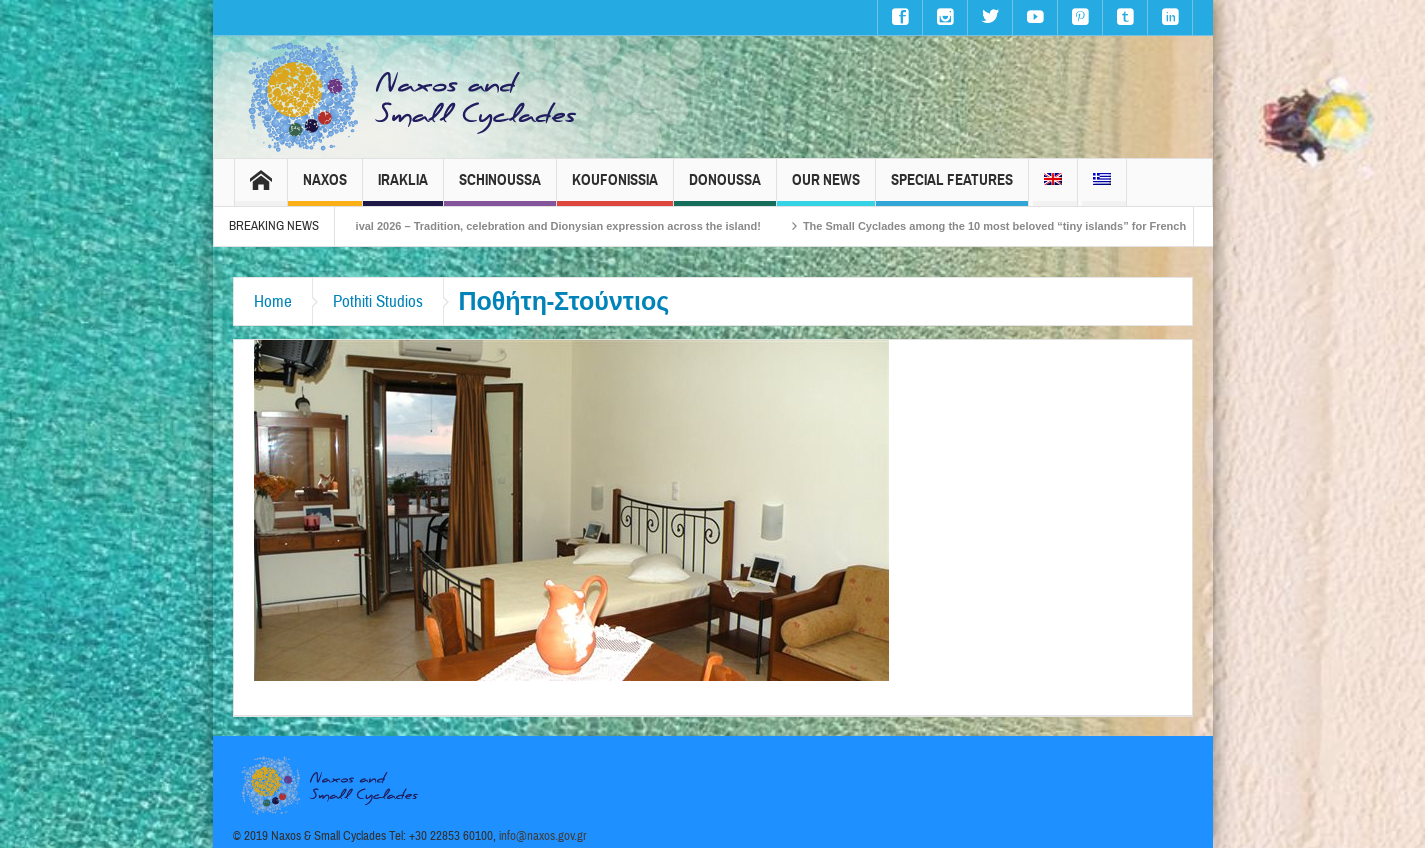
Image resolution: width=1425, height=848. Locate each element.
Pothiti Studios (378, 301)
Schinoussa (500, 188)
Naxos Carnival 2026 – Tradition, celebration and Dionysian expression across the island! (547, 226)
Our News (826, 188)
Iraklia (403, 188)
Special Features (952, 188)
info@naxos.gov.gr (543, 836)
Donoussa (725, 188)
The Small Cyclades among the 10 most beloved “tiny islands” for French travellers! (1042, 226)
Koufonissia (615, 188)
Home (273, 301)
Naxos (325, 188)
